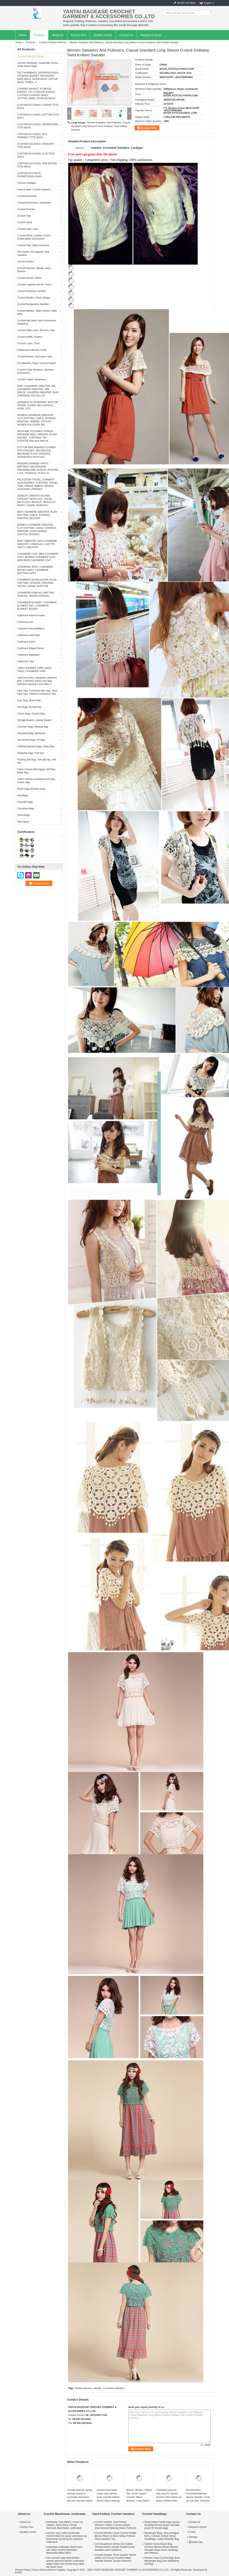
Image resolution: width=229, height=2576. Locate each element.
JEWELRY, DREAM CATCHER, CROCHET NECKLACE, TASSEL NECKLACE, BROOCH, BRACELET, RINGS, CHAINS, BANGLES (36, 500)
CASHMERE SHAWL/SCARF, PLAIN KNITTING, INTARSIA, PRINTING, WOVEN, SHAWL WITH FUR (37, 583)
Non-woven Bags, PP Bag (31, 739)
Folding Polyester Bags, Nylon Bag (35, 746)
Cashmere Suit (25, 622)
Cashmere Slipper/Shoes (30, 648)
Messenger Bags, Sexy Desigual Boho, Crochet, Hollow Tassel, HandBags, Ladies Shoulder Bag (161, 2536)
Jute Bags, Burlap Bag (29, 707)
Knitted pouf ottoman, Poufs (32, 350)
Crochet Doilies (25, 261)
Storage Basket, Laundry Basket (34, 720)
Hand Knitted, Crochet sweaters (34, 189)
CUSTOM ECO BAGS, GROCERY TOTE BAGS (35, 146)
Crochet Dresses (26, 209)
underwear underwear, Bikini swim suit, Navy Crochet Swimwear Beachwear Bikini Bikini (64, 2550)
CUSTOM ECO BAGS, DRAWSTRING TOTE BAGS (37, 126)
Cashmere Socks (26, 641)
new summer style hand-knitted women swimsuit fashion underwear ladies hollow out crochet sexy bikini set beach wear (65, 2562)
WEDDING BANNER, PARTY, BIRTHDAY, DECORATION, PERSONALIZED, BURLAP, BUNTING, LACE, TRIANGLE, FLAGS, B (38, 468)
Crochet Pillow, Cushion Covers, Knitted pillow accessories (34, 237)
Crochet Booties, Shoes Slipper (34, 297)
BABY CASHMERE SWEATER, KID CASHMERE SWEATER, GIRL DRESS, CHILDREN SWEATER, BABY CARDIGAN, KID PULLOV (38, 391)
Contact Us (126, 35)
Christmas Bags (25, 808)
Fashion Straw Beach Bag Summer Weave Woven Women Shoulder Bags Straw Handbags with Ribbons (161, 2548)
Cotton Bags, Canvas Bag (31, 713)
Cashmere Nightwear (28, 654)
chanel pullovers (83, 2388)
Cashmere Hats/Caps (28, 635)
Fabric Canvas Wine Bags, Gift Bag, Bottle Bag (36, 771)
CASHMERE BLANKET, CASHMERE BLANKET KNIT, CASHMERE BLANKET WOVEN (37, 605)
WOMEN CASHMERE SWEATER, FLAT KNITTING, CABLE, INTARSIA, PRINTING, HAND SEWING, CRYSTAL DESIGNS (37, 529)
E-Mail (192, 2532)
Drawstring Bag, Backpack (31, 733)
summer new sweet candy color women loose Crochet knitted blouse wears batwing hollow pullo (108, 2497)
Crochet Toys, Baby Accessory (33, 245)
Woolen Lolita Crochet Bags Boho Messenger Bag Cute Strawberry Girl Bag (162, 2560)
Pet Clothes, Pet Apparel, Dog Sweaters (33, 253)
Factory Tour (78, 35)
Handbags (22, 795)
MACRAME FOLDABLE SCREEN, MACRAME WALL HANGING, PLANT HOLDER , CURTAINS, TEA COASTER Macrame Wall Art (37, 436)
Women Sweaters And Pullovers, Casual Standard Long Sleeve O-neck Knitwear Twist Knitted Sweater (100, 126)
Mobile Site (196, 2542)
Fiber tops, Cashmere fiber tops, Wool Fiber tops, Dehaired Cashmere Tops (37, 692)
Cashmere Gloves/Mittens (31, 628)
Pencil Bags (23, 815)
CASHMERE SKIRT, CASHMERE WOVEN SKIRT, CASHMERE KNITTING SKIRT (35, 570)
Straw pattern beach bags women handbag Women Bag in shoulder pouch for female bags (162, 2525)
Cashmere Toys (25, 661)
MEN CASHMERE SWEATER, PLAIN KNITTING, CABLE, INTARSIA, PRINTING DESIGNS (37, 515)
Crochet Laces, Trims (28, 343)
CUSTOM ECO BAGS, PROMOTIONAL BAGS (29, 175)
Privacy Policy (22, 2569)
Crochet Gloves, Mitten (29, 278)
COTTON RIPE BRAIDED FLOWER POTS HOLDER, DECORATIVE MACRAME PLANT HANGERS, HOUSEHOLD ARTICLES (36, 452)
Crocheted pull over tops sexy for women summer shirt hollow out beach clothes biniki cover (168, 2497)
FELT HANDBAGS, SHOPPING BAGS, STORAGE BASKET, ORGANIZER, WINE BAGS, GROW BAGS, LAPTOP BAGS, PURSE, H (38, 77)
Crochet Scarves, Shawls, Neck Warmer (34, 270)
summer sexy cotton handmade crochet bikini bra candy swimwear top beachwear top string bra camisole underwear (66, 2537)
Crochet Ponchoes (27, 196)
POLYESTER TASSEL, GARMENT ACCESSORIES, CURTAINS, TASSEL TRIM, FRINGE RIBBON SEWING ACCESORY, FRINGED (37, 484)
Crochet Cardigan (26, 183)
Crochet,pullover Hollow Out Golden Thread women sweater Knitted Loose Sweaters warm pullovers (115, 2547)
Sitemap (193, 2537)
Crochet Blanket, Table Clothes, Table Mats (37, 312)
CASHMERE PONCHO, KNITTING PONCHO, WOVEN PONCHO (36, 594)
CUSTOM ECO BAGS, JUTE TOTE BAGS (36, 155)
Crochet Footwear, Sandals (31, 291)
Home (22, 35)
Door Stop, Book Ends (29, 700)
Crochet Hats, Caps (27, 229)
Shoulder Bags (25, 802)
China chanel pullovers (44, 2569)
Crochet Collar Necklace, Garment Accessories (35, 371)
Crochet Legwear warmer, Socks (34, 284)
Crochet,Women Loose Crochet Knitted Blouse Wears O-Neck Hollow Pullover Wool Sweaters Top (115, 2536)
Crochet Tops (24, 215)
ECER (18, 2572)
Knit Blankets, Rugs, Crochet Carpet (36, 363)
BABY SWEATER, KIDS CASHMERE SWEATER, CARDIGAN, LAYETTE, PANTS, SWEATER (37, 544)
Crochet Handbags (154, 2513)
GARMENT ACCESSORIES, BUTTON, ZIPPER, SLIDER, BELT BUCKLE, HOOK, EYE (38, 405)
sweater (97, 2388)
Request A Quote (151, 35)
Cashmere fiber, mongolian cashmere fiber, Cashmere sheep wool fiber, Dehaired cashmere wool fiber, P (37, 681)
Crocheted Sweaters (114, 2388)
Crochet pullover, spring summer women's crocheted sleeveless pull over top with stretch (80, 2495)
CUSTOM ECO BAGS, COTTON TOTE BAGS (38, 116)
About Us (57, 35)
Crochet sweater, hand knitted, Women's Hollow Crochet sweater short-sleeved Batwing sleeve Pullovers (115, 2525)
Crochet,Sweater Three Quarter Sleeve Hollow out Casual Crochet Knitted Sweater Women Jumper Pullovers (115, 2558)
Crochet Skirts (24, 222)
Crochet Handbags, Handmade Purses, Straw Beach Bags (38, 64)
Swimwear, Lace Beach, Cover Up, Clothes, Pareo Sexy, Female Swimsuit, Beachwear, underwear (64, 2525)
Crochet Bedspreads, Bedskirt (33, 304)
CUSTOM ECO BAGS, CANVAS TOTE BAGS (38, 107)
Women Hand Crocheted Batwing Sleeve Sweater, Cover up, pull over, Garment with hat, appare (198, 2497)
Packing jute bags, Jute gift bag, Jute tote (36, 761)
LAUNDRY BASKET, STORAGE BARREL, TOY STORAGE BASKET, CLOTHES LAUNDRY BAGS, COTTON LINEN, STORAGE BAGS (36, 93)
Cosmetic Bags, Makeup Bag (32, 726)
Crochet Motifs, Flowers (29, 336)
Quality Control (103, 35)
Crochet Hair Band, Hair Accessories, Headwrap (37, 322)
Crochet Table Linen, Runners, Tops (36, 330)
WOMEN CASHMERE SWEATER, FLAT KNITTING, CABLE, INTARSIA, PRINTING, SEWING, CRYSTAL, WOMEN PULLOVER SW (37, 420)
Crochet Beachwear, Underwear (34, 202)
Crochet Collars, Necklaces (31, 379)
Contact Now (149, 127)
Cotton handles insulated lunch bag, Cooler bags (36, 781)
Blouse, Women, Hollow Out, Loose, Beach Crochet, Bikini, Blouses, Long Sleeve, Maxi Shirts (139, 2497)
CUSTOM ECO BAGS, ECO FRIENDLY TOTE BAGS (32, 136)
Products (39, 35)
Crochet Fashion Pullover (52, 42)
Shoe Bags (23, 821)
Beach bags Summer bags (31, 788)
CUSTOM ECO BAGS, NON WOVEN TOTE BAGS (37, 165)
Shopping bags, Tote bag (30, 753)
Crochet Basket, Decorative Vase (34, 356)
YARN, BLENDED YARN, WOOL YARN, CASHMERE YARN (34, 670)
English (208, 3)
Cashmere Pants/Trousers (31, 615)
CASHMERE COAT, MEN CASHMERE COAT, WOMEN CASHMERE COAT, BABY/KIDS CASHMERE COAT (37, 557)
